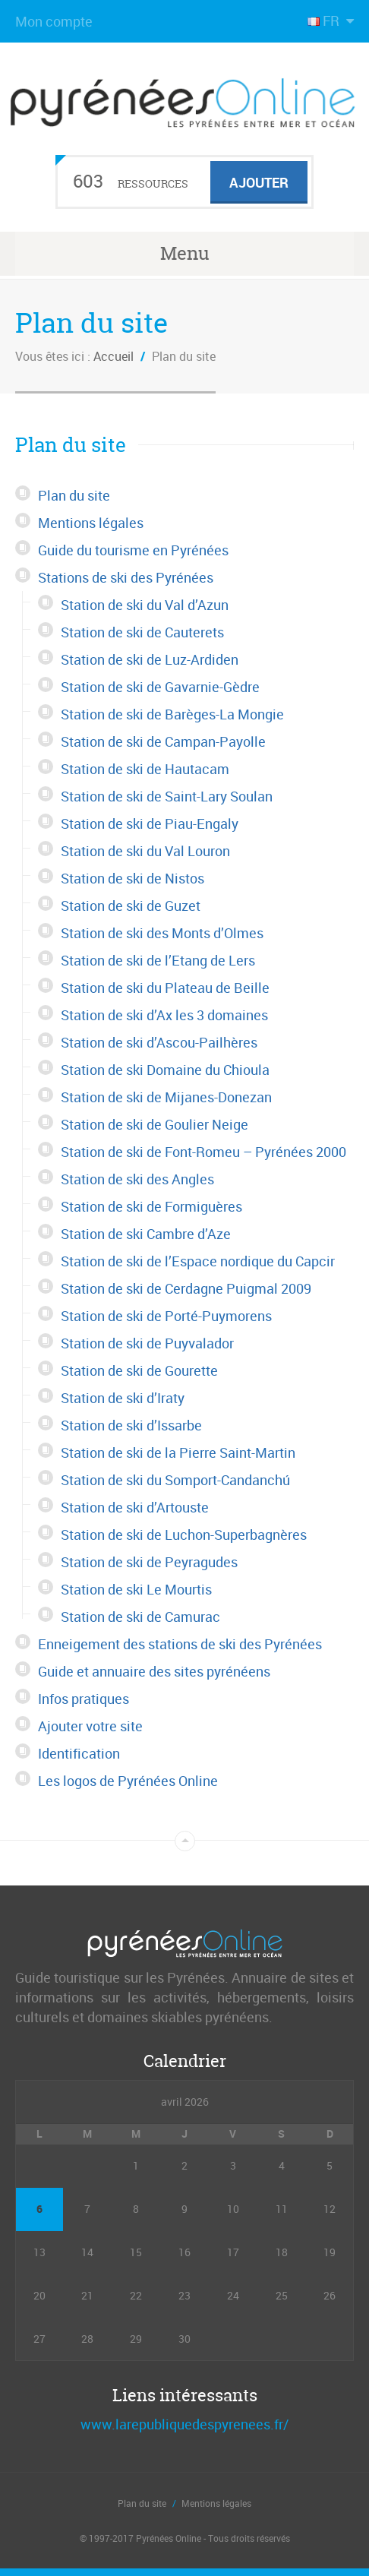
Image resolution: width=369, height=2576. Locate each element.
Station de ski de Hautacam (145, 769)
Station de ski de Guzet (130, 905)
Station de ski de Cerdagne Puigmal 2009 (186, 1288)
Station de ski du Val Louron (145, 851)
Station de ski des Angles (137, 1179)
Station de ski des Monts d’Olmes (162, 933)
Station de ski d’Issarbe (131, 1425)
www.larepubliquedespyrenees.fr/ (184, 2424)
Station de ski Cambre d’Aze (146, 1234)
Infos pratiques (83, 1698)
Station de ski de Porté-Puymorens (166, 1316)
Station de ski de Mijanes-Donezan (166, 1097)
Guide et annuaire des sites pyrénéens (154, 1671)
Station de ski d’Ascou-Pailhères (159, 1042)
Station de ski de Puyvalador (147, 1343)
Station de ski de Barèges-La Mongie (172, 714)
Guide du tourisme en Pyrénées (133, 550)
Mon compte (54, 21)
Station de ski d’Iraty (122, 1398)
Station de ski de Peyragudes (149, 1562)
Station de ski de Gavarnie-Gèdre (160, 687)
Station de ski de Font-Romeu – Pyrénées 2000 (203, 1152)
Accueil (113, 356)
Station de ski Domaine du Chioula (165, 1069)
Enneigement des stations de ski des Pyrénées (180, 1644)
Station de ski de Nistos (132, 878)
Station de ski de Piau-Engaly (149, 823)
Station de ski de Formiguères (151, 1206)
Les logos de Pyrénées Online (128, 1781)
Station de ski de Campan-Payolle (163, 741)
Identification (79, 1753)
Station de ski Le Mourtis (136, 1589)
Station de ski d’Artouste (135, 1507)
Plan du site (74, 495)
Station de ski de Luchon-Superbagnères (184, 1534)
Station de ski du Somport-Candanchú (175, 1480)
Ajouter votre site (90, 1726)
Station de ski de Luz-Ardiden (149, 659)
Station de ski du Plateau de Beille (165, 987)
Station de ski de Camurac (140, 1616)
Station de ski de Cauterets (142, 632)
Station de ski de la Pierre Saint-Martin (178, 1452)
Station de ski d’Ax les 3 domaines (164, 1015)
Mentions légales (91, 523)
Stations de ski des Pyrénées (125, 577)
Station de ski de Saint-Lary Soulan (167, 796)
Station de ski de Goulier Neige (154, 1124)
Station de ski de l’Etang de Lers (158, 960)
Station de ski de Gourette (139, 1370)
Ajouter (259, 182)
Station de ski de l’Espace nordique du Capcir (198, 1261)
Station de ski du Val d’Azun (145, 605)
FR (325, 20)
